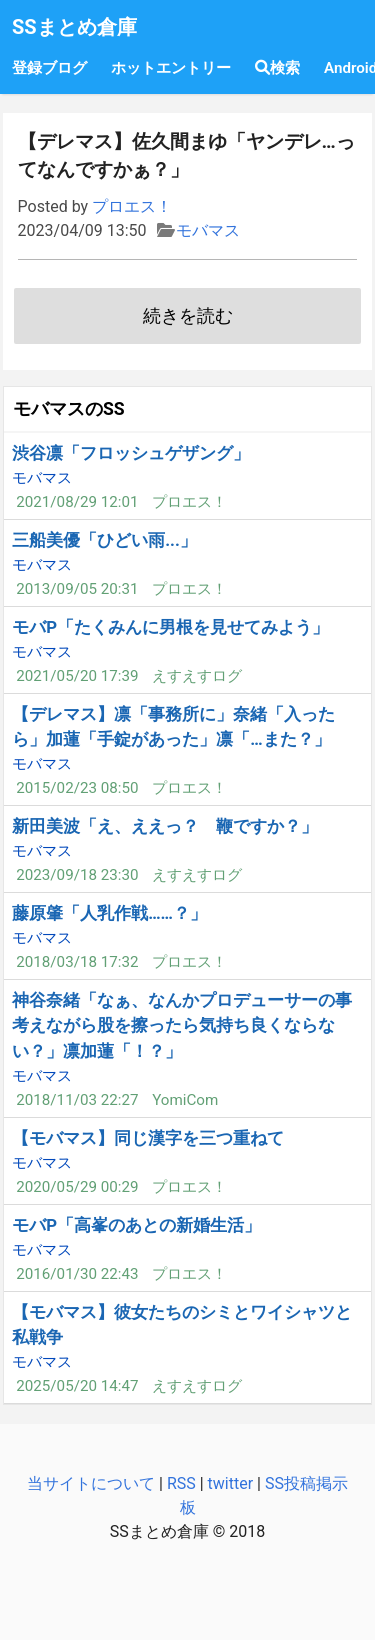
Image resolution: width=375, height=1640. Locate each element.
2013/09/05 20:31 (77, 589)
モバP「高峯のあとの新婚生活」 (136, 1225)
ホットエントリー (171, 68)
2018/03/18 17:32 (77, 962)
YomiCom (185, 1100)
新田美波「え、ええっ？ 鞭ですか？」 (165, 826)
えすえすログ (197, 676)
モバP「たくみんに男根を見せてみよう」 (170, 627)
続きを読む (188, 316)
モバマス (208, 230)
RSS (181, 1483)
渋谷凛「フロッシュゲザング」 (131, 453)
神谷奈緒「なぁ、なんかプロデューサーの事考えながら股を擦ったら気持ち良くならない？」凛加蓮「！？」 (182, 1025)
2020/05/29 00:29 (77, 1187)
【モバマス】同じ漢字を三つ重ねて (148, 1138)
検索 (277, 68)
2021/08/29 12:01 (77, 502)
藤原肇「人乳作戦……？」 (109, 913)
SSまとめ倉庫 (74, 27)
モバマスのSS (69, 409)
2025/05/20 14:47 (77, 1386)
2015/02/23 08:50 (77, 788)
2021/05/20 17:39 (77, 676)
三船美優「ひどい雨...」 (104, 540)
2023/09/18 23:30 (77, 875)
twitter (231, 1483)
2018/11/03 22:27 (77, 1100)
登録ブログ (49, 68)
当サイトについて (91, 1483)
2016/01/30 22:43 (77, 1274)
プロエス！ (132, 206)
